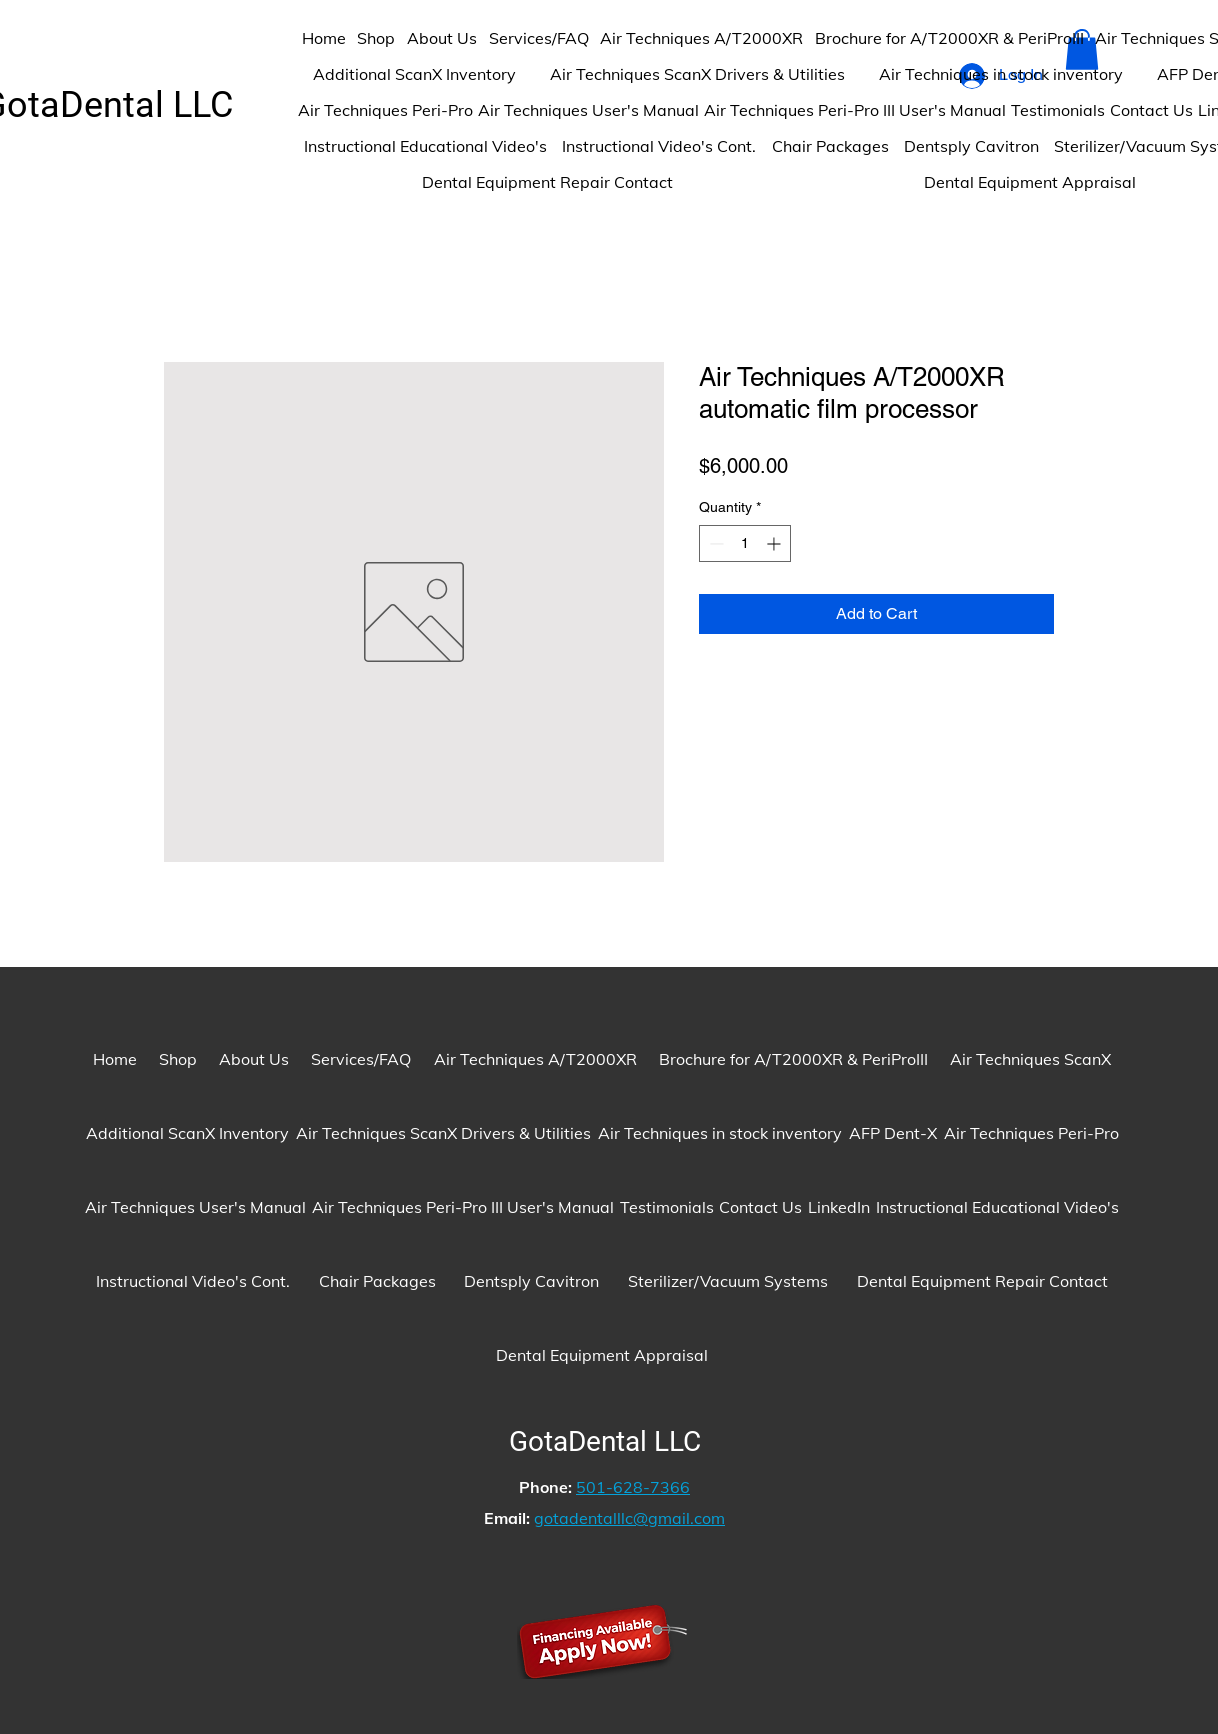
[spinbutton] (745, 543)
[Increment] (775, 543)
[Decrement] (714, 543)
